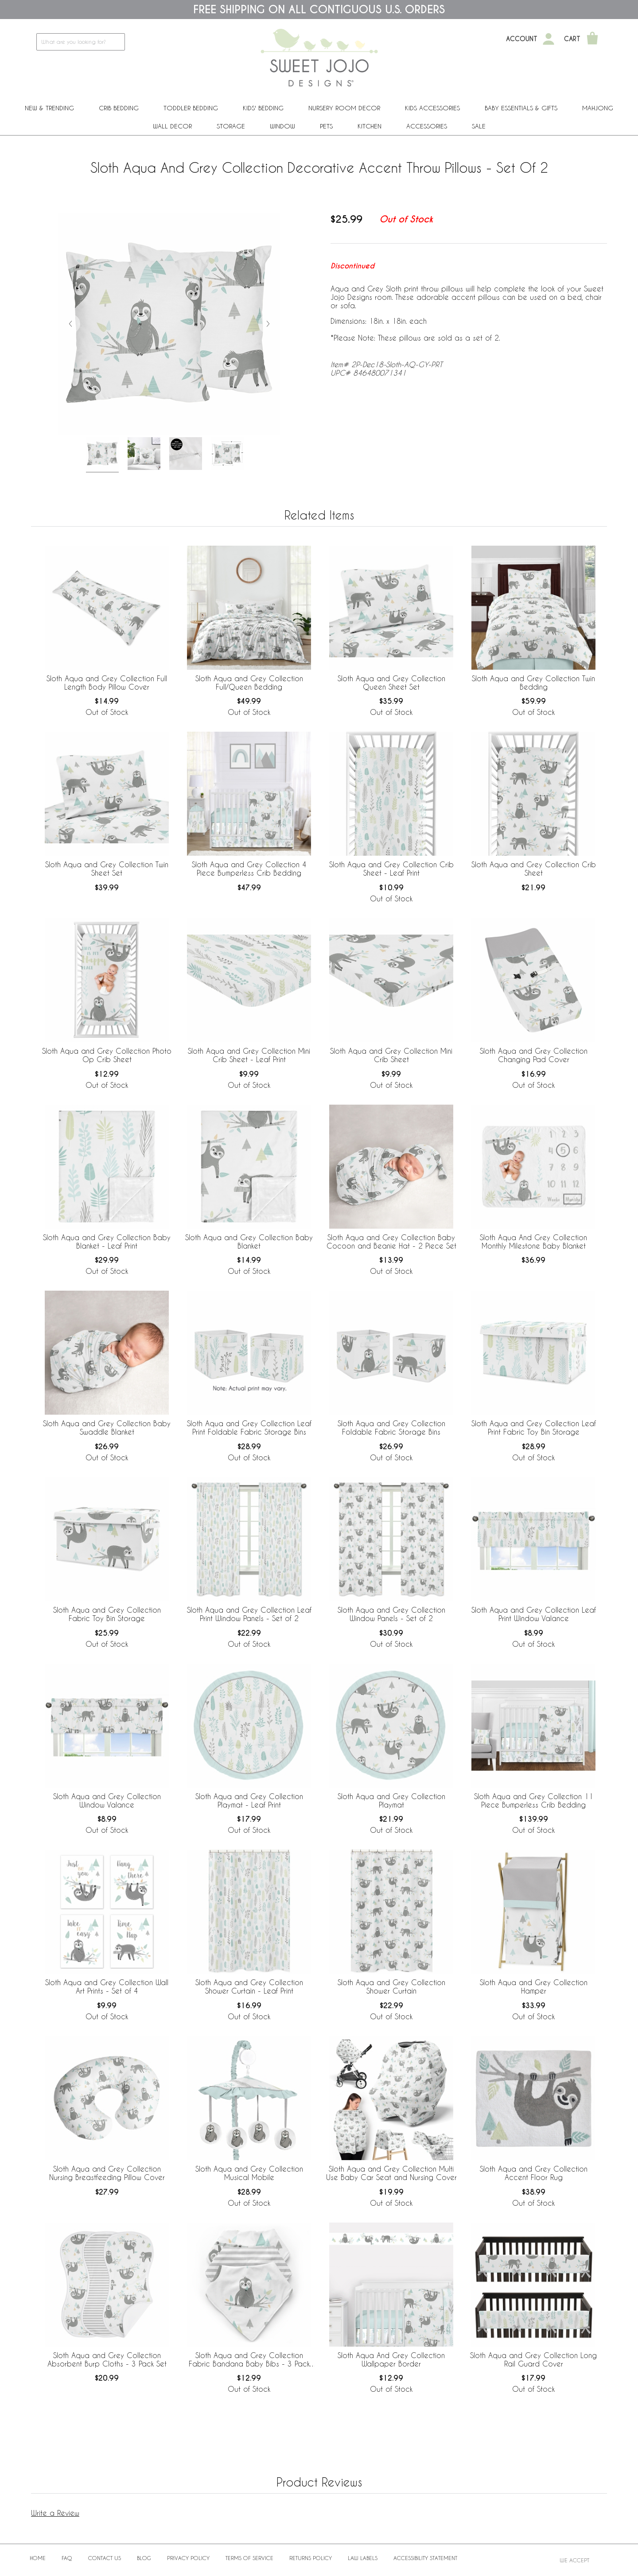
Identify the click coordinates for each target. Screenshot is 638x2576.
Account (521, 39)
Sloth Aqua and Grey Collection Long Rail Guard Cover (533, 2359)
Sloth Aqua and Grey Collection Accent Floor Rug (533, 2173)
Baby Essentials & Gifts (521, 108)
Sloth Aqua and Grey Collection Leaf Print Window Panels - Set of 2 (249, 1614)
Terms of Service (249, 2558)
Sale (479, 126)
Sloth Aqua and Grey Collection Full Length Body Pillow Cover (107, 682)
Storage (231, 126)
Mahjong (597, 108)
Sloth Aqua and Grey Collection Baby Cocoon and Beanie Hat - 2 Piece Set (391, 1241)
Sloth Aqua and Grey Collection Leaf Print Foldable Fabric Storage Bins (249, 1427)
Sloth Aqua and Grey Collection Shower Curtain (391, 1986)
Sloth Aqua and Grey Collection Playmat (391, 1800)
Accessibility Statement (425, 2558)
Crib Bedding (119, 108)
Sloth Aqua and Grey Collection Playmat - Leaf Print (249, 1800)
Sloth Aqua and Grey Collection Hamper (533, 1986)
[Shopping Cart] (592, 39)
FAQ (67, 2558)
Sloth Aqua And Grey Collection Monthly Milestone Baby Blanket (533, 1241)
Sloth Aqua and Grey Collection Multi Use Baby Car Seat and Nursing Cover (391, 2173)
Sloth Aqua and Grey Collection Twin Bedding (533, 682)
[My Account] (548, 39)
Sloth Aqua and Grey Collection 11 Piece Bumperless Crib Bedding (533, 1800)
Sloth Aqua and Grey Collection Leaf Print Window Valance (533, 1614)
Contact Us (104, 2558)
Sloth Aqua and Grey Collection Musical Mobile (249, 2173)
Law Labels (362, 2558)
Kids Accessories (432, 108)
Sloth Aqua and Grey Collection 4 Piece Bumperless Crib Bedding (249, 868)
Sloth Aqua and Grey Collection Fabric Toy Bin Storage (107, 1614)
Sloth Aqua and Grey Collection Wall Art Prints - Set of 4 (106, 1986)
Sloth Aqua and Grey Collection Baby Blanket (249, 1241)
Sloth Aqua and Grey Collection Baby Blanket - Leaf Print (107, 1241)
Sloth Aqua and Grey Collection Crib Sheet (533, 868)
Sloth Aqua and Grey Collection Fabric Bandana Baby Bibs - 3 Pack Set (249, 2360)
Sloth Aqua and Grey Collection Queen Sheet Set (391, 682)
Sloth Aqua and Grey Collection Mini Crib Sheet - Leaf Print (249, 1055)
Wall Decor (172, 126)
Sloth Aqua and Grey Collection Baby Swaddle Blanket (107, 1427)
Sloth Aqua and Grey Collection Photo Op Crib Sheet (106, 1055)
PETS (326, 126)
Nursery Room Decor (344, 108)
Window (282, 126)
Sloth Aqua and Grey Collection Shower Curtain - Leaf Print (249, 1986)
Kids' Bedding (263, 108)
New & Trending (49, 108)
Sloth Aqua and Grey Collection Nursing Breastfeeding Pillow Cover (107, 2173)
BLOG (144, 2558)
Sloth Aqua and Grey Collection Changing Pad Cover (533, 1055)
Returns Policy (310, 2558)
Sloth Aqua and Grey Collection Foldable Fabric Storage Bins (391, 1427)
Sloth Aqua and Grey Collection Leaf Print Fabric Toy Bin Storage (533, 1427)
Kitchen (369, 126)
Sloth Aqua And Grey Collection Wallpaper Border (391, 2359)
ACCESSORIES (426, 126)
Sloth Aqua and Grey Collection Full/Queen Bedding (249, 682)
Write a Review (55, 2513)
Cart (572, 39)
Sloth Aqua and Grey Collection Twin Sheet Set (106, 868)
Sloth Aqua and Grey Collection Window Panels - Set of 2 (391, 1614)
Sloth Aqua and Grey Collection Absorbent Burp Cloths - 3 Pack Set (107, 2359)
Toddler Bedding (190, 108)
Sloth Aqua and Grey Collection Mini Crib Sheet (391, 1055)
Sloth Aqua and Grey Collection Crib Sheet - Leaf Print (391, 868)
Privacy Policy (188, 2558)
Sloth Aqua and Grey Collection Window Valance (107, 1800)
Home (38, 2558)
